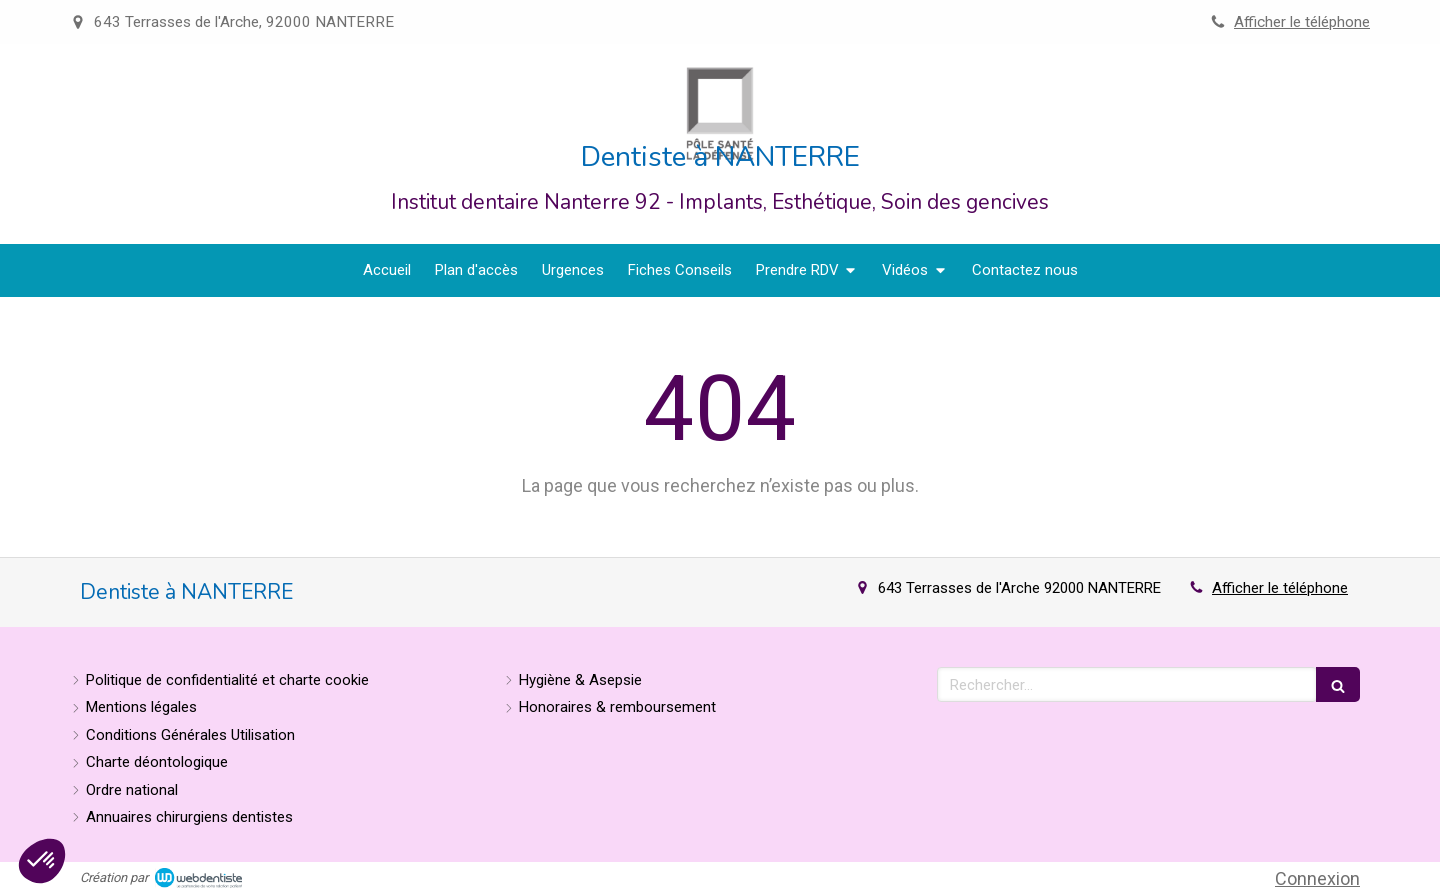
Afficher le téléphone (1302, 22)
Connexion (1317, 878)
